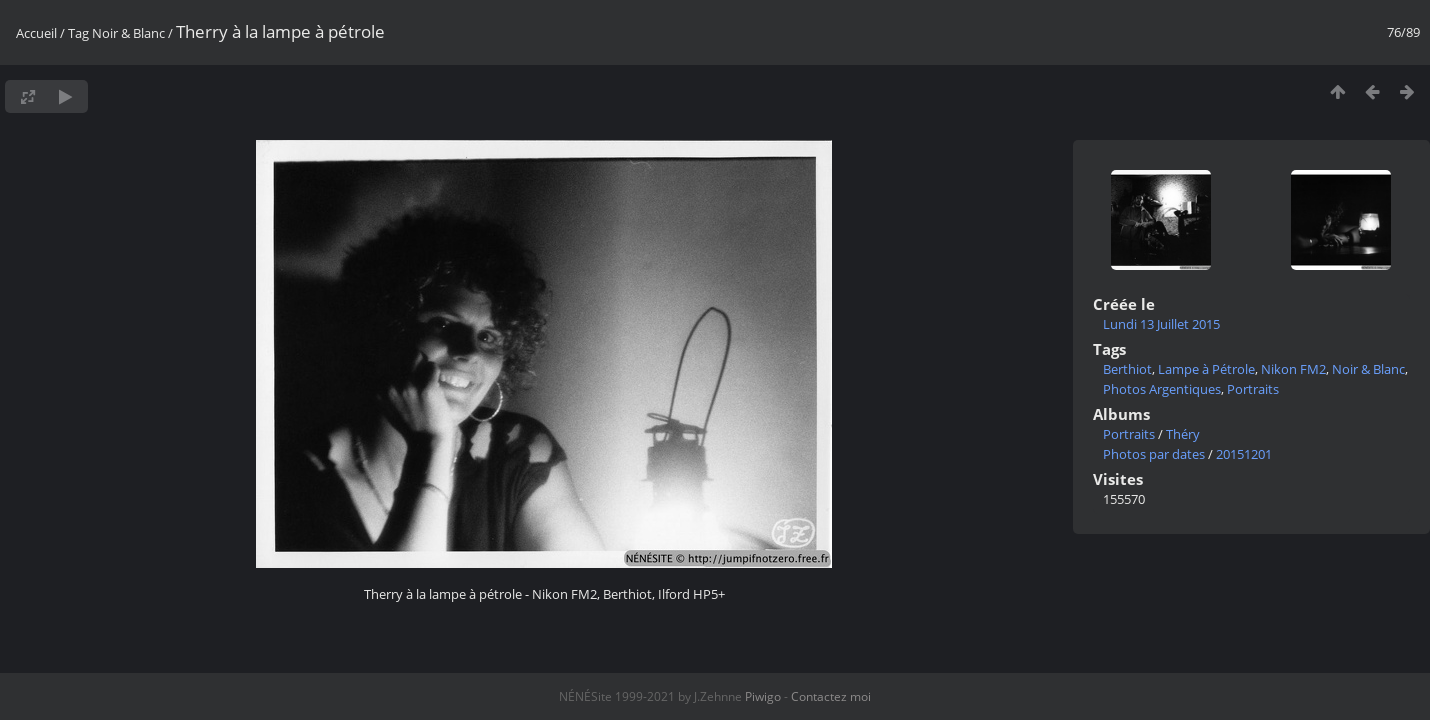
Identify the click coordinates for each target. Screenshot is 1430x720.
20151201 (1244, 454)
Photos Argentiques (1162, 389)
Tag (78, 33)
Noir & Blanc (128, 33)
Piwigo (763, 696)
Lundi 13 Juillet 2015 (1161, 324)
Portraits (1253, 389)
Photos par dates (1154, 454)
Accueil (36, 33)
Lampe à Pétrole (1206, 369)
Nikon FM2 (1293, 369)
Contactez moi (831, 696)
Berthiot (1127, 369)
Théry (1183, 434)
